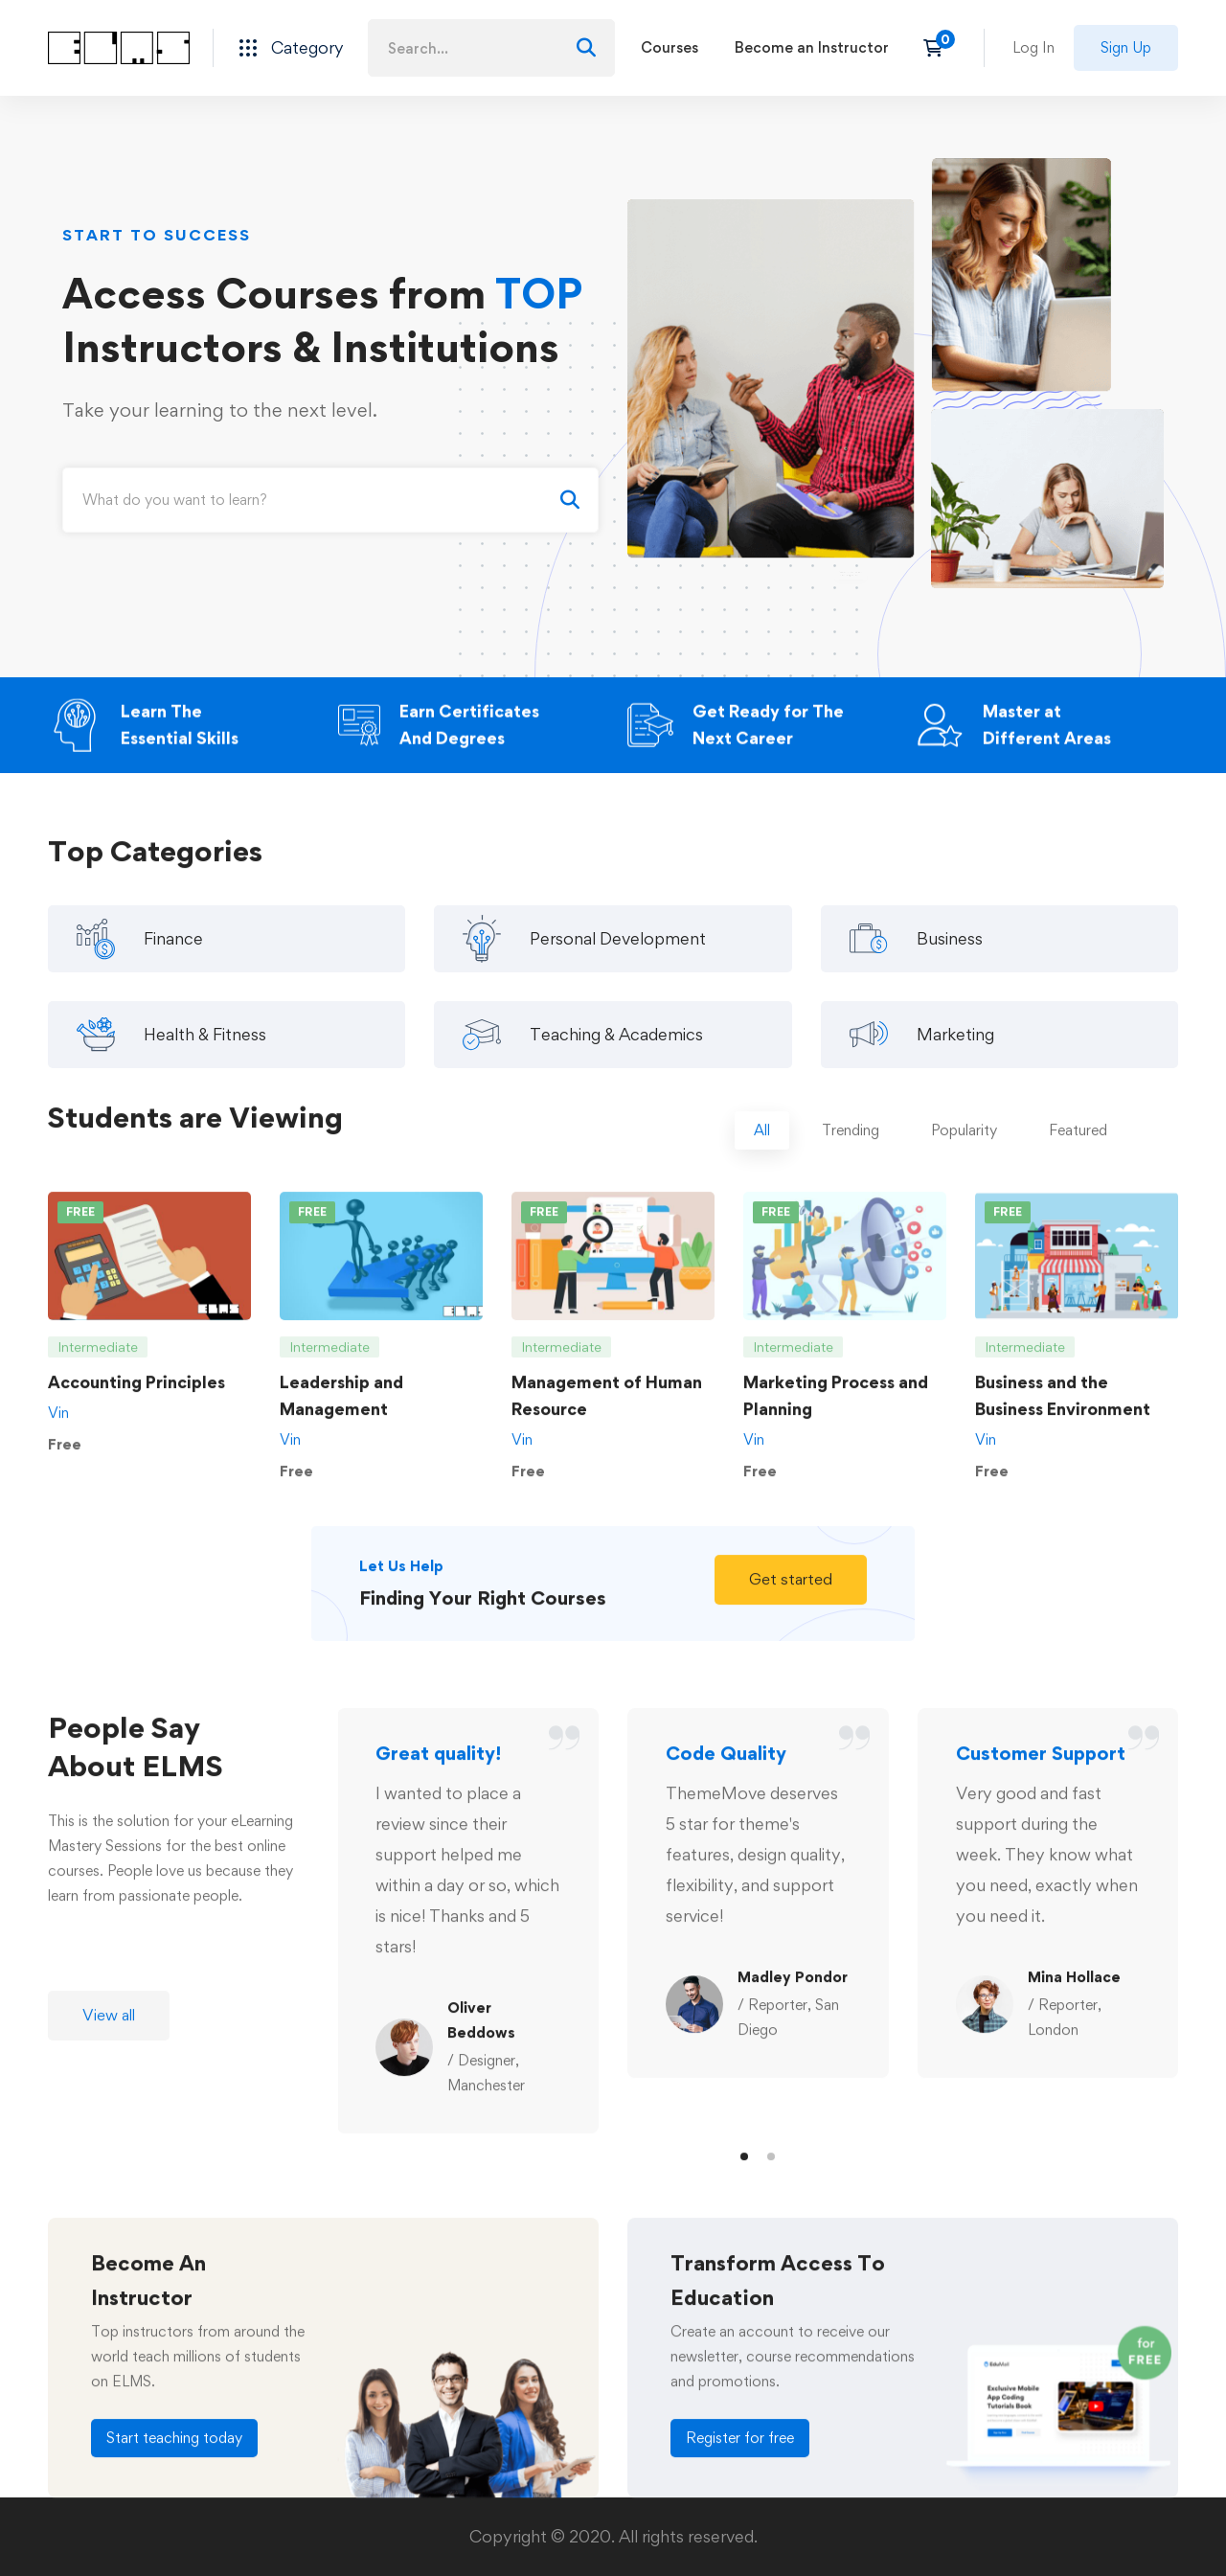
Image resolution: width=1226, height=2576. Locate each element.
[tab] (762, 1147)
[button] (791, 1595)
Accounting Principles (136, 1398)
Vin (58, 1429)
